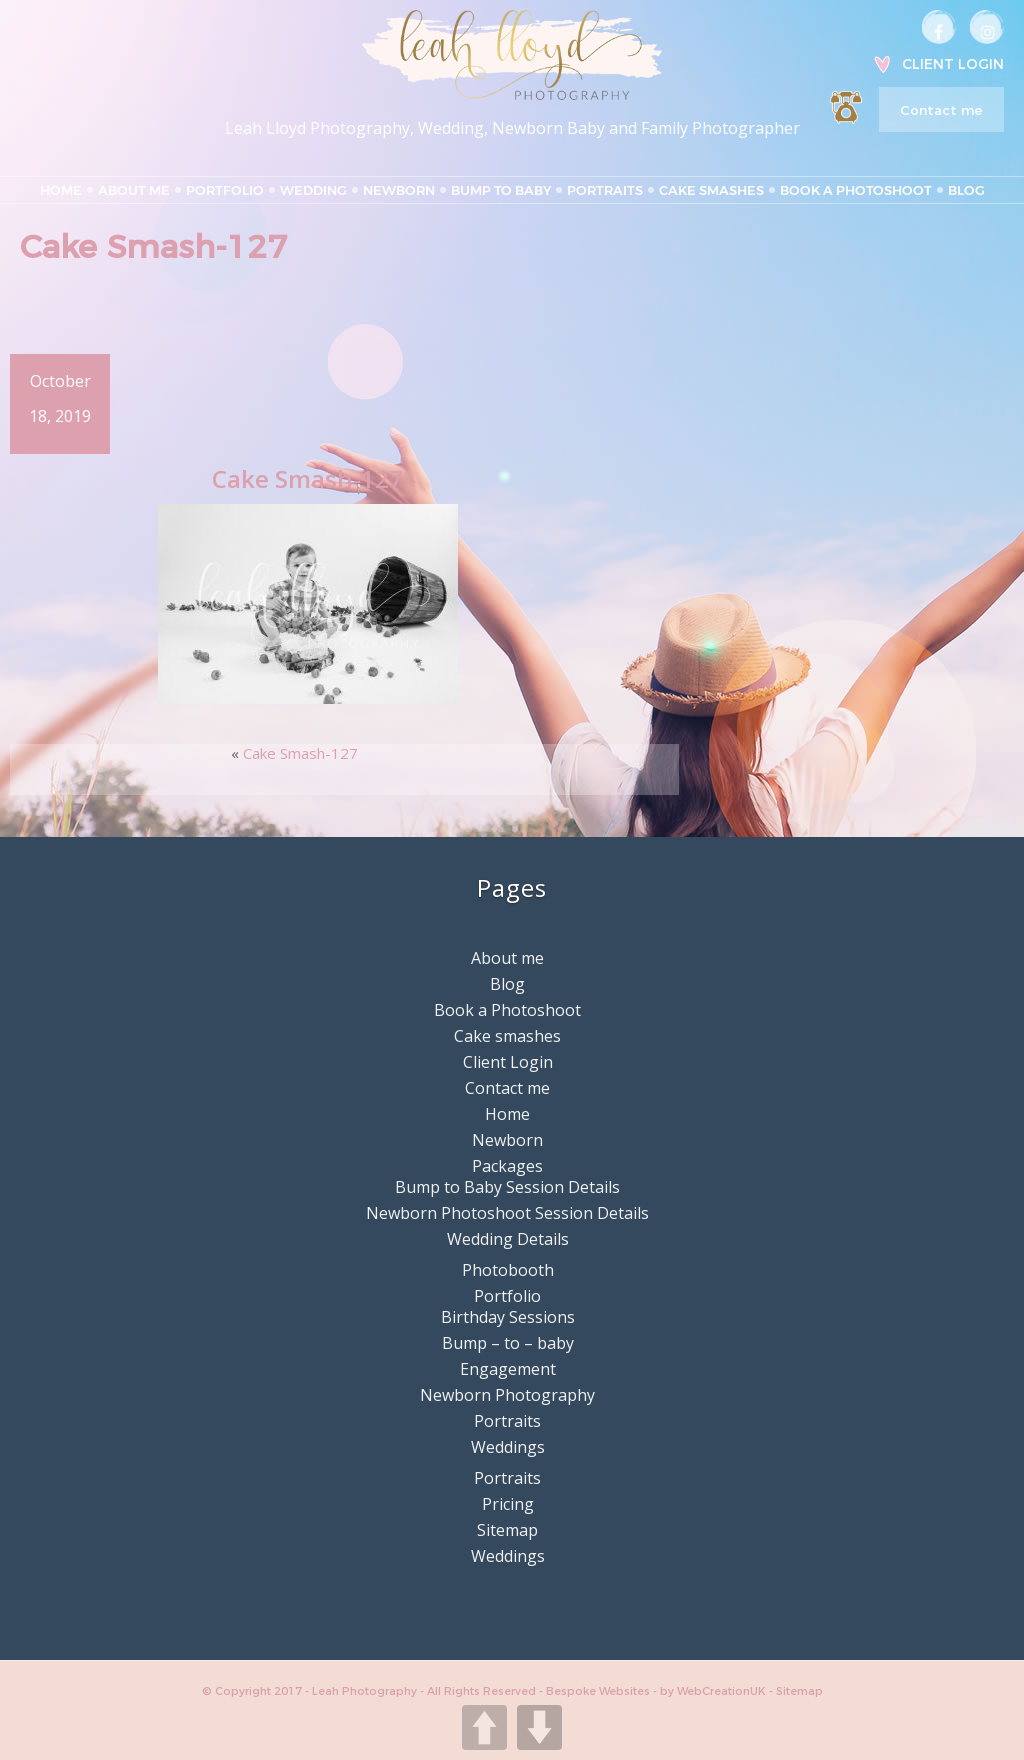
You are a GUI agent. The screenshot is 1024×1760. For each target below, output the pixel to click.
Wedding (313, 190)
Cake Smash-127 (300, 752)
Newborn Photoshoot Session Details (507, 1212)
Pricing (508, 1503)
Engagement (508, 1368)
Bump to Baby (501, 190)
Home (61, 190)
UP (484, 1727)
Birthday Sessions (508, 1316)
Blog (966, 190)
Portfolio (225, 190)
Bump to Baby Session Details (507, 1186)
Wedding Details (508, 1238)
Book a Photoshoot (856, 190)
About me (134, 190)
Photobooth (508, 1269)
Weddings (508, 1446)
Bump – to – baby (508, 1342)
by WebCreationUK (714, 1690)
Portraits (605, 190)
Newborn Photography (507, 1394)
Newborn (399, 190)
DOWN (539, 1727)
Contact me (941, 110)
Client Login (953, 64)
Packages (507, 1165)
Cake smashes (711, 190)
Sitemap (507, 1529)
